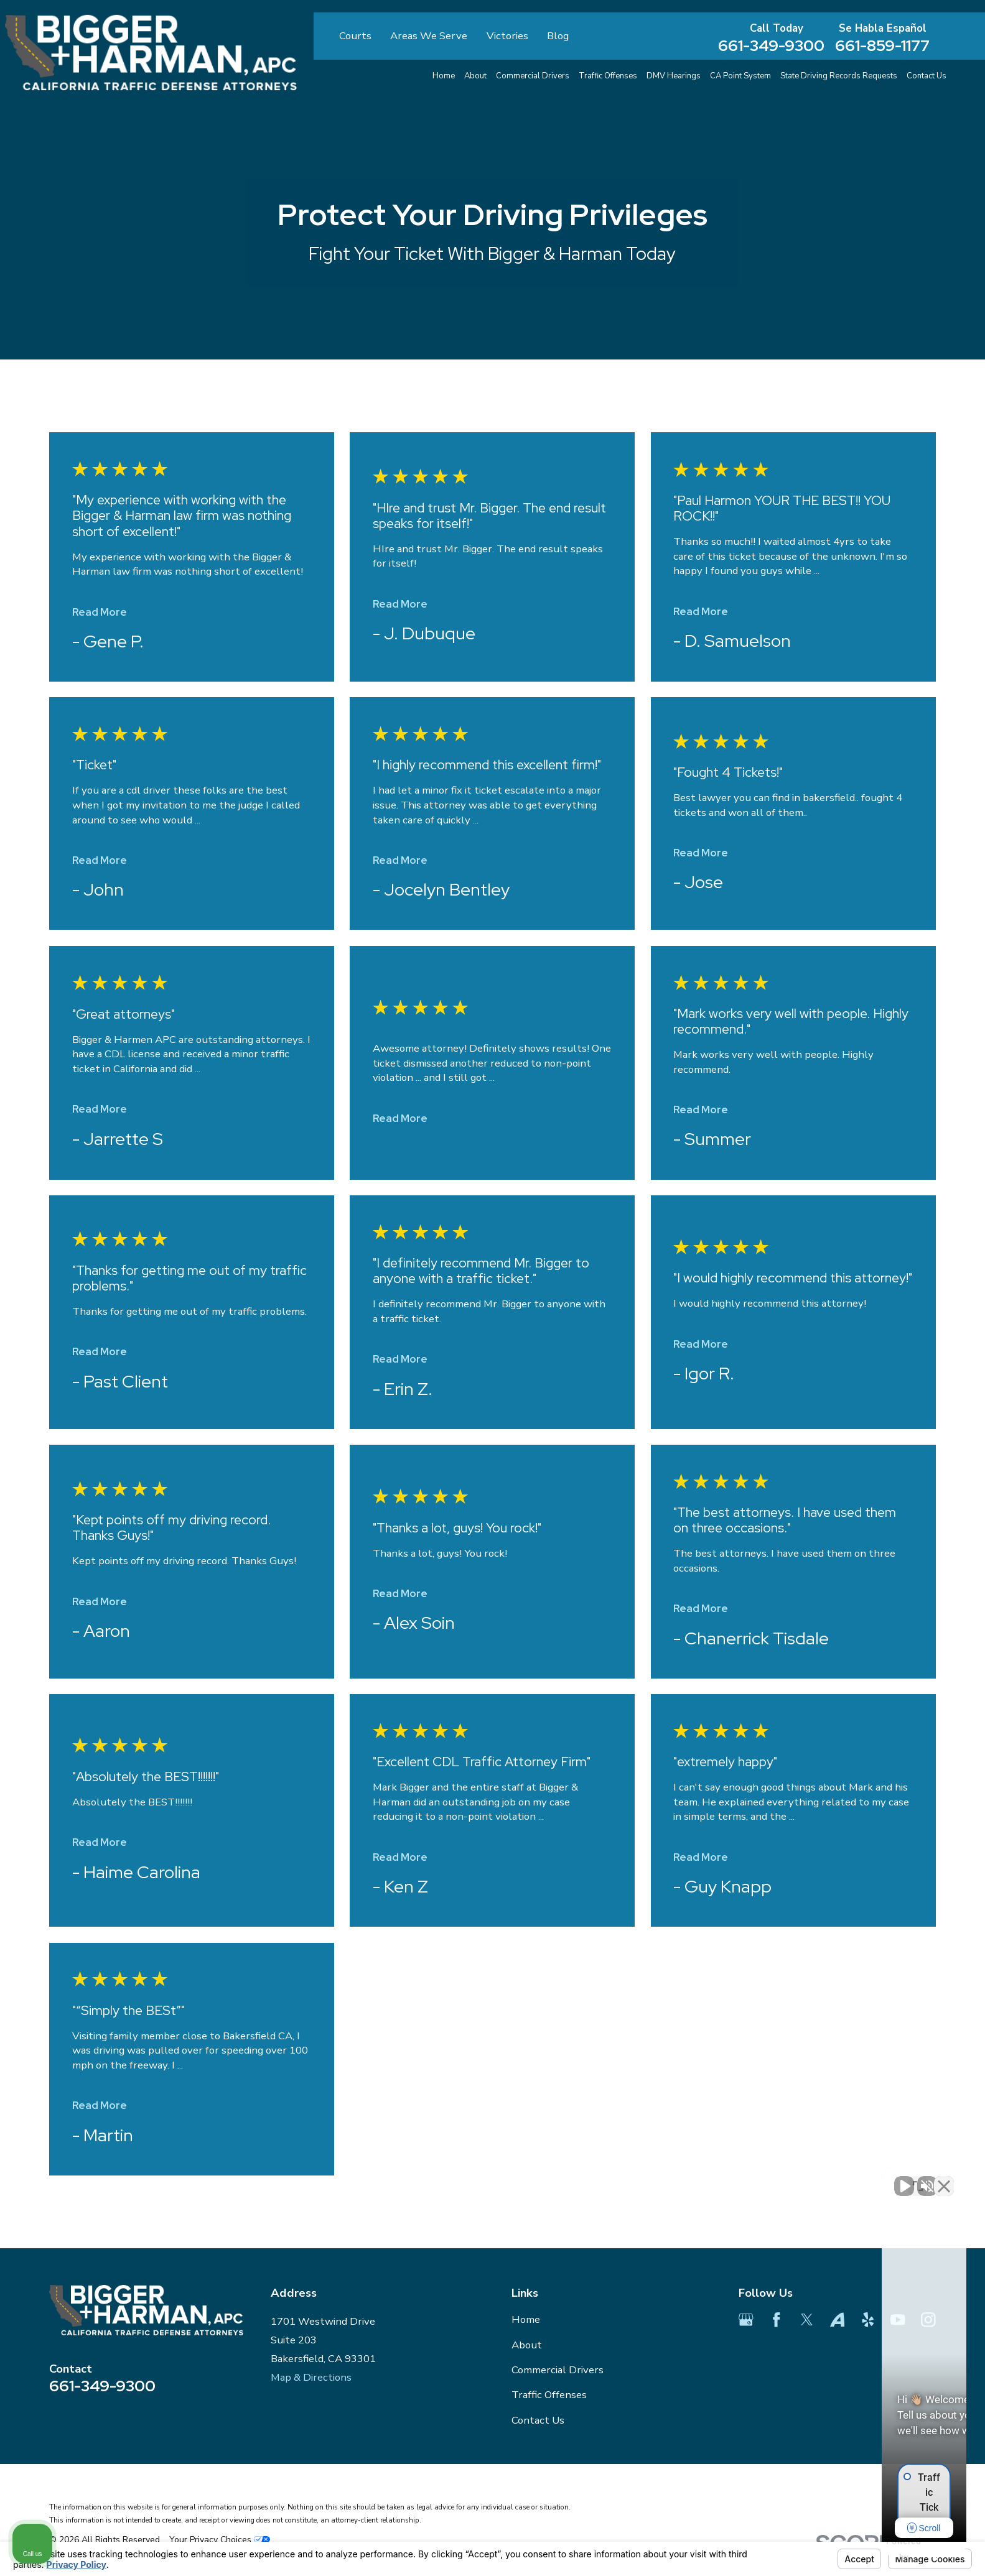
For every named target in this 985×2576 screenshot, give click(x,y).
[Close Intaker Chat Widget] (944, 2179)
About (526, 2345)
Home (525, 2319)
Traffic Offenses (549, 2395)
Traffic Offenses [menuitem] (608, 75)
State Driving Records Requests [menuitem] (838, 75)
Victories (507, 36)
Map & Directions (311, 2377)
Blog (558, 36)
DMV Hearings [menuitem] (674, 75)
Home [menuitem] (443, 75)
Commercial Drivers (557, 2370)
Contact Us (537, 2420)
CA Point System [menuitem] (740, 75)
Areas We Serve (428, 36)
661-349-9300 (771, 45)
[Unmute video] (765, 2179)
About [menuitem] (475, 75)
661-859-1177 (882, 45)
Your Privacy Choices (219, 2540)
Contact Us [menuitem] (926, 75)
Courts (355, 36)
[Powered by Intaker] (879, 2550)
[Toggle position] (918, 2179)
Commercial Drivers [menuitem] (532, 75)
